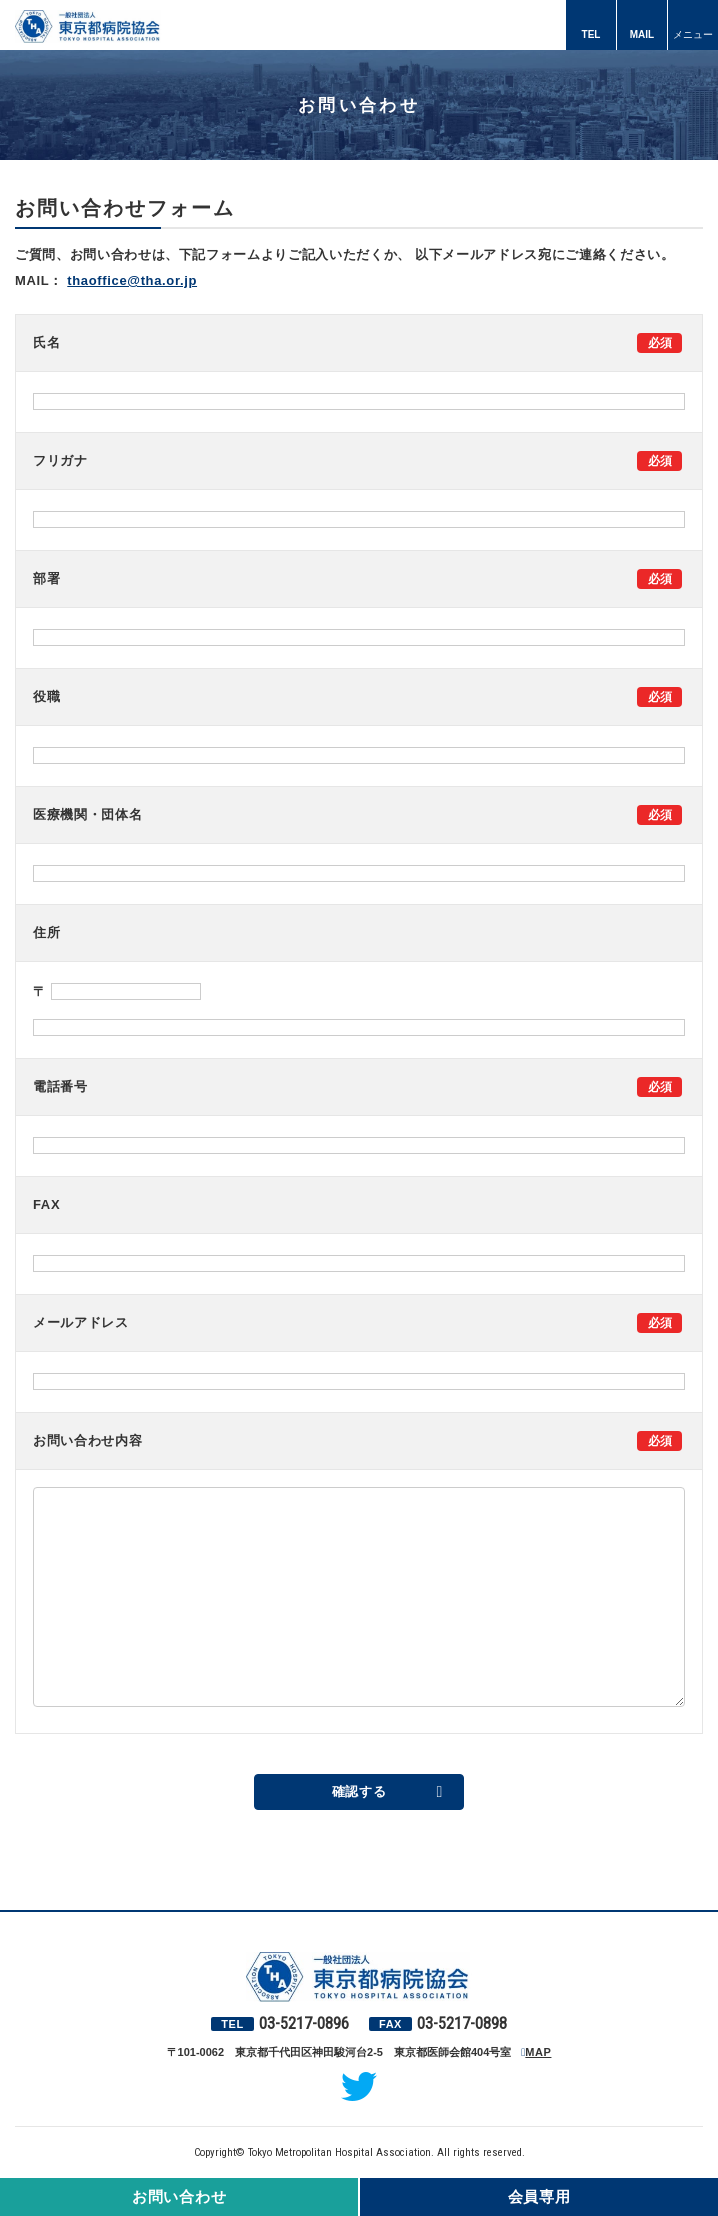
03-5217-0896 (304, 2023)
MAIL (642, 34)
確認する (359, 1791)
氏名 (46, 342)
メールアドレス (81, 1322)
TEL (591, 34)
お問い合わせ (179, 2196)
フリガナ (60, 460)
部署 (46, 578)
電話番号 (60, 1086)
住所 (46, 932)
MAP (538, 2052)
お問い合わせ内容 (87, 1440)
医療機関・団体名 (87, 814)
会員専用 (539, 2196)
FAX (46, 1204)
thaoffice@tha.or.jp (132, 280)
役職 (46, 696)
